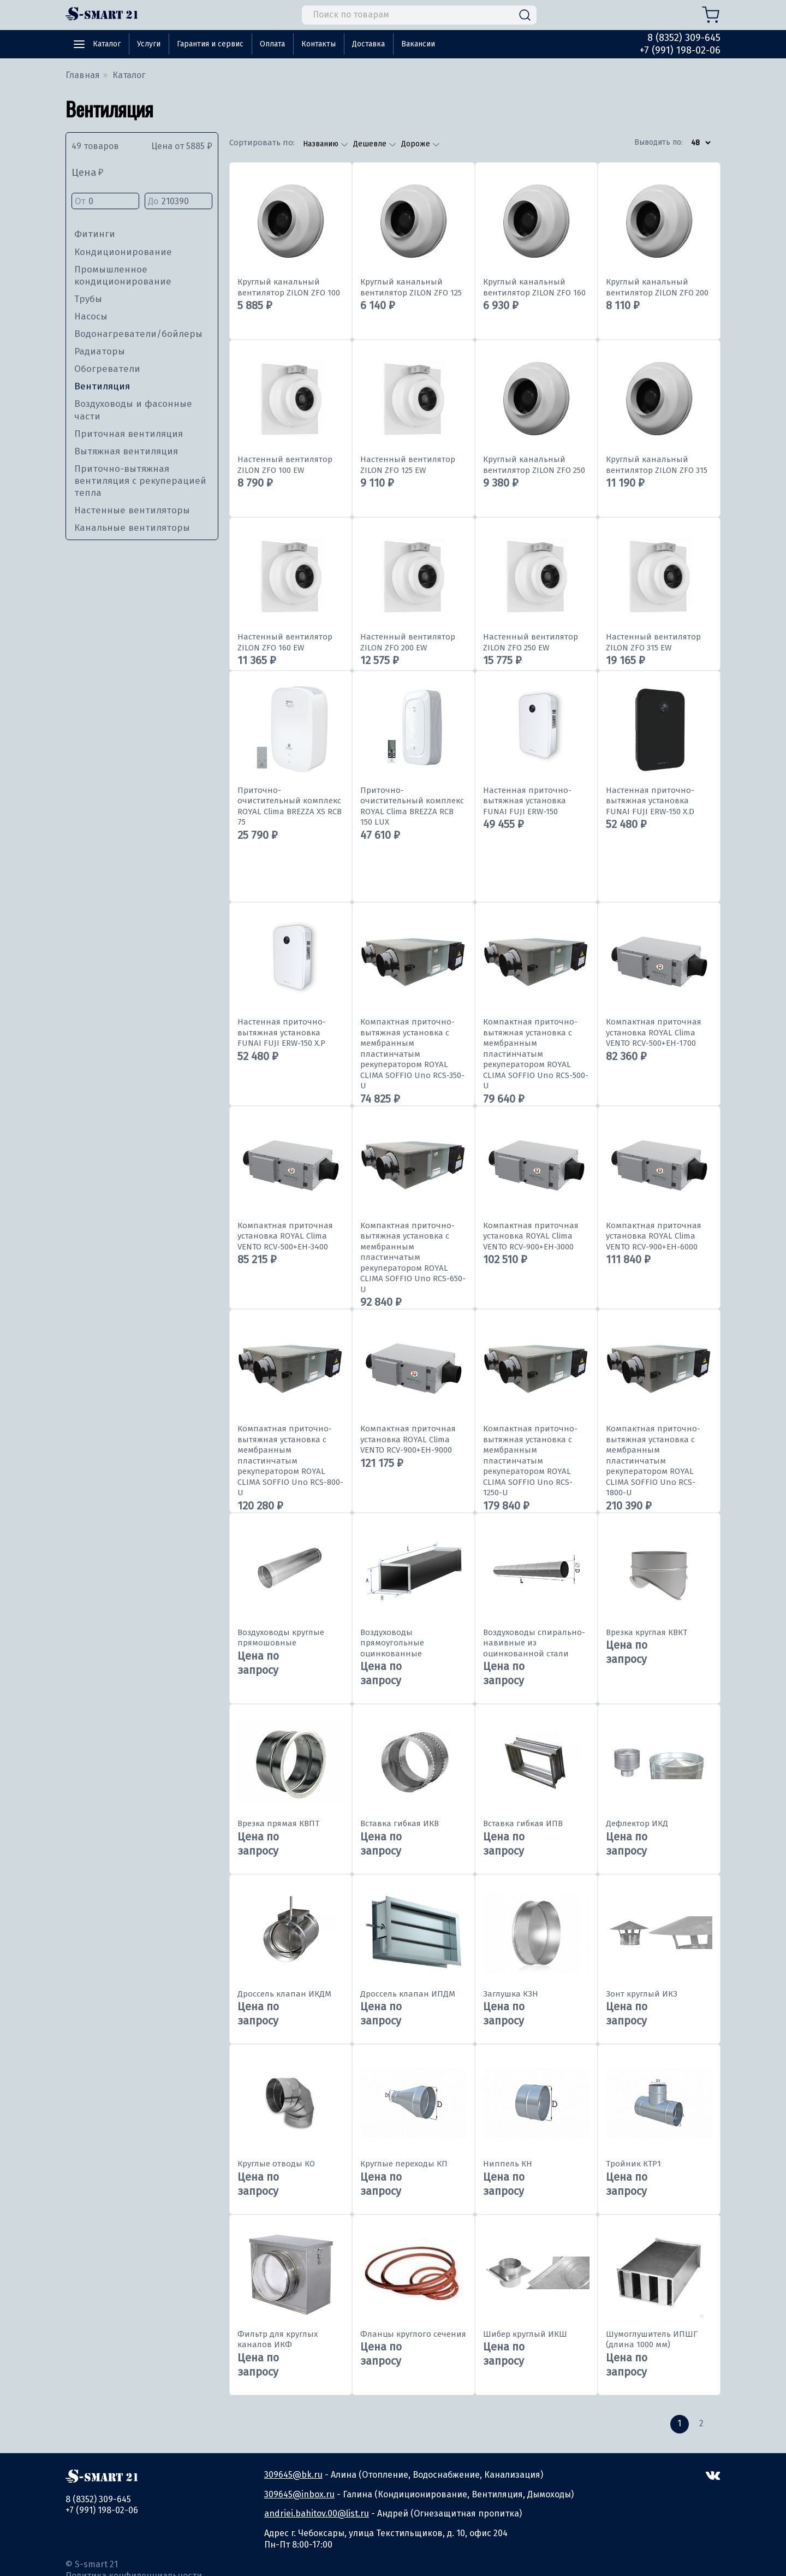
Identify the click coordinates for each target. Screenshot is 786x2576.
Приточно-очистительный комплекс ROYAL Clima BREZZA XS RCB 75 (289, 806)
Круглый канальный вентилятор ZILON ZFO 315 (656, 464)
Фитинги (94, 234)
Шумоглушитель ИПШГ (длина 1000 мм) (652, 2339)
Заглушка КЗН (510, 1994)
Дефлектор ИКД (637, 1823)
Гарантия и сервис (210, 44)
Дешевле (371, 144)
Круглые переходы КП (404, 2164)
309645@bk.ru (293, 2475)
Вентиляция (102, 386)
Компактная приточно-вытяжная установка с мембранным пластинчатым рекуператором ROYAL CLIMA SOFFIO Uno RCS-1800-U (653, 1460)
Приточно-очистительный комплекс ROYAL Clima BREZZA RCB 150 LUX (412, 806)
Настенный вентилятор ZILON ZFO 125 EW (407, 464)
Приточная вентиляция (128, 434)
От (105, 202)
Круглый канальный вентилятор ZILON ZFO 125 (411, 287)
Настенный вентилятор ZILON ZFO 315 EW (653, 642)
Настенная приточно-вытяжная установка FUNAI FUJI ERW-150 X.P (281, 1032)
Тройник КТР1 (633, 2164)
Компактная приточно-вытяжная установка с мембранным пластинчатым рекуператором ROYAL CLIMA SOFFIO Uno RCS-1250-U (530, 1460)
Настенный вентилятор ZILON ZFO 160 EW (284, 642)
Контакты (318, 44)
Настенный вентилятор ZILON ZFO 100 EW (284, 464)
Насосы (91, 316)
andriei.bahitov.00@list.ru (316, 2513)
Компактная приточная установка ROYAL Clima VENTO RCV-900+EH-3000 (531, 1236)
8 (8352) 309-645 (683, 38)
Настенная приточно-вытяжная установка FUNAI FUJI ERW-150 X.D (650, 800)
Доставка (368, 44)
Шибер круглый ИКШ (525, 2334)
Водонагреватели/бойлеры (138, 334)
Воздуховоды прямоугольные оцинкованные (392, 1643)
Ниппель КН (507, 2164)
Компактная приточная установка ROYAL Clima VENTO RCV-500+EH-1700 (653, 1032)
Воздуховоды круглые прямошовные (280, 1637)
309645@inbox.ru (299, 2494)
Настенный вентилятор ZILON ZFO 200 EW (407, 642)
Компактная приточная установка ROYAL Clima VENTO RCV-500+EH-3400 (285, 1236)
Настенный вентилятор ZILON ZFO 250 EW (530, 642)
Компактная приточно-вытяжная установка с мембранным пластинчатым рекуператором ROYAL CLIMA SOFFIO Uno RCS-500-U (535, 1054)
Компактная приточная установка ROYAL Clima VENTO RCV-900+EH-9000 (408, 1439)
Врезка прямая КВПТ (278, 1823)
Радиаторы (99, 351)
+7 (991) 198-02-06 (680, 50)
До (178, 202)
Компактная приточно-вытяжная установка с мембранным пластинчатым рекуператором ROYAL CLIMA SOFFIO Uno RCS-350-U (412, 1054)
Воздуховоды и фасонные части (133, 410)
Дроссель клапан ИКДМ (284, 1994)
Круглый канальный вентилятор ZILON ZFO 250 (534, 464)
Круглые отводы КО (276, 2164)
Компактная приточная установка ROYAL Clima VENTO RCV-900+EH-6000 (653, 1236)
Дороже (416, 144)
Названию (322, 144)
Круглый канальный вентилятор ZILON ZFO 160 (534, 287)
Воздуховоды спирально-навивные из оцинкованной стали (534, 1643)
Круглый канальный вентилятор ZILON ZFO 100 (288, 287)
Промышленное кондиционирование (122, 275)
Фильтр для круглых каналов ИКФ (277, 2339)
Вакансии (418, 44)
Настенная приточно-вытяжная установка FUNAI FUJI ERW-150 (527, 800)
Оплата (272, 44)
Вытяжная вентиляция (126, 451)
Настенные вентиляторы (132, 510)
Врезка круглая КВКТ (646, 1632)
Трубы (88, 299)
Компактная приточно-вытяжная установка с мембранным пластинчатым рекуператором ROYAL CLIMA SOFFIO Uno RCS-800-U (290, 1460)
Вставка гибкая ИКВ (399, 1823)
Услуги (148, 44)
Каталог (107, 44)
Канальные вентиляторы (132, 528)
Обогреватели (107, 369)
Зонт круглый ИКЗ (641, 1994)
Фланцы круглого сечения (413, 2334)
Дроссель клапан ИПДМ (407, 1994)
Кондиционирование (123, 252)
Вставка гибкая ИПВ (523, 1823)
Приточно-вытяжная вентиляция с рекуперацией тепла (140, 481)
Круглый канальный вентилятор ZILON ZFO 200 (657, 287)
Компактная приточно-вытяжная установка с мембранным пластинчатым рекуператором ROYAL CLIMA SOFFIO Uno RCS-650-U (413, 1257)
